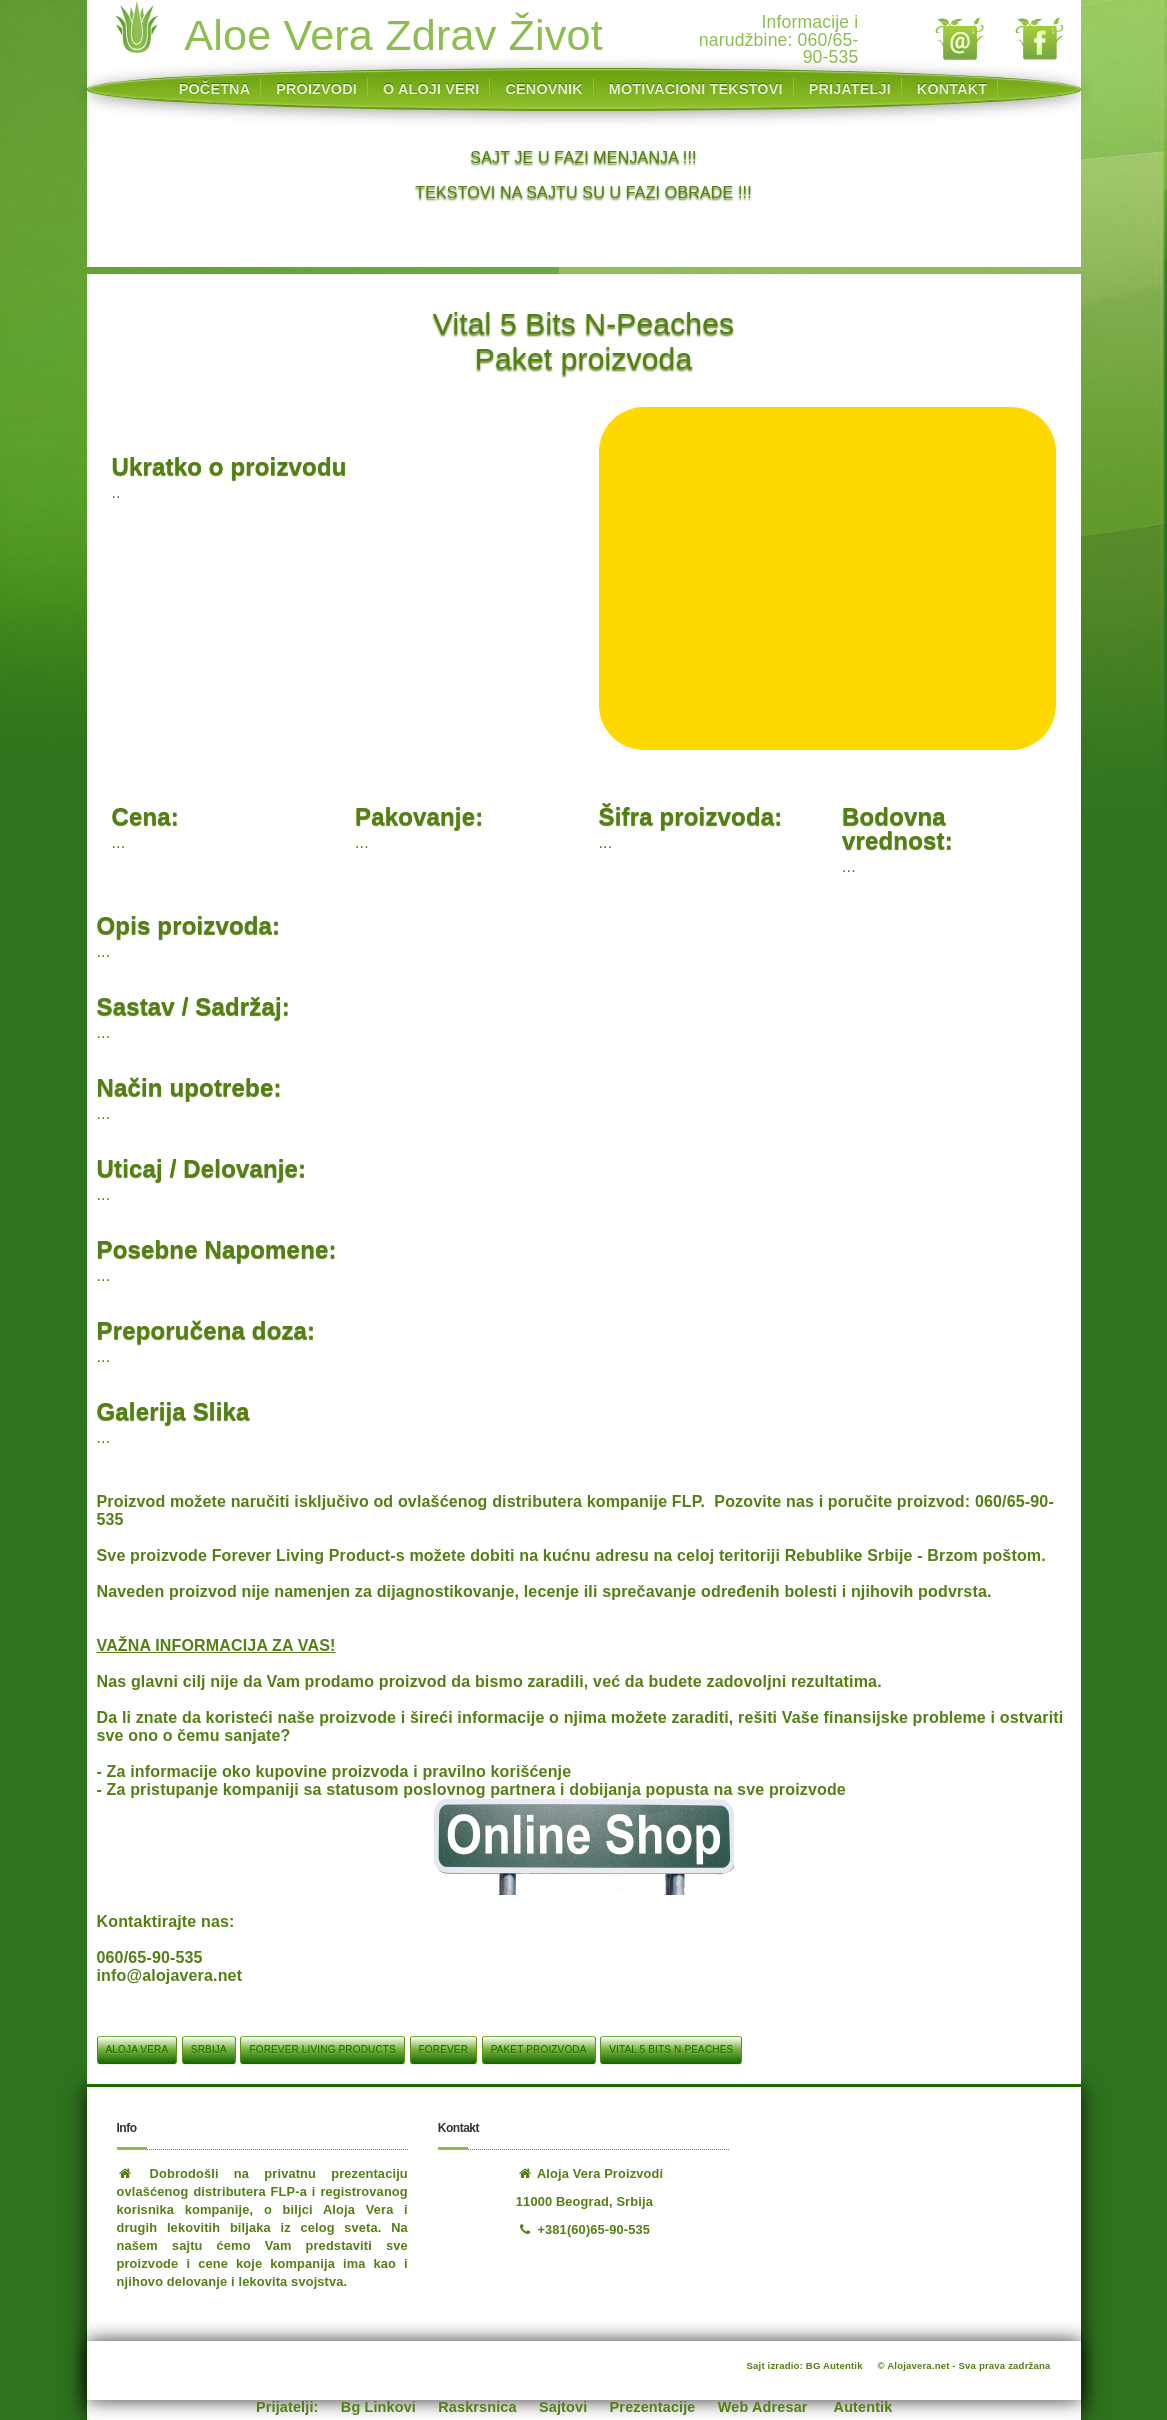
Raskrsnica (477, 2407)
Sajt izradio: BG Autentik (805, 2365)
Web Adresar (763, 2407)
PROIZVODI (316, 89)
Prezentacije (653, 2407)
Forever (443, 2049)
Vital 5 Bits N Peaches (671, 2049)
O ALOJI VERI (431, 89)
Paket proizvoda (539, 2049)
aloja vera (137, 2049)
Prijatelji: (287, 2407)
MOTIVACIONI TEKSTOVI (696, 89)
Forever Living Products (322, 2049)
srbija (209, 2049)
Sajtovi (563, 2407)
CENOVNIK (544, 89)
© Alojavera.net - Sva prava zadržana (964, 2365)
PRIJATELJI (850, 89)
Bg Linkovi (378, 2407)
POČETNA (214, 89)
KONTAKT (952, 89)
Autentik (863, 2407)
